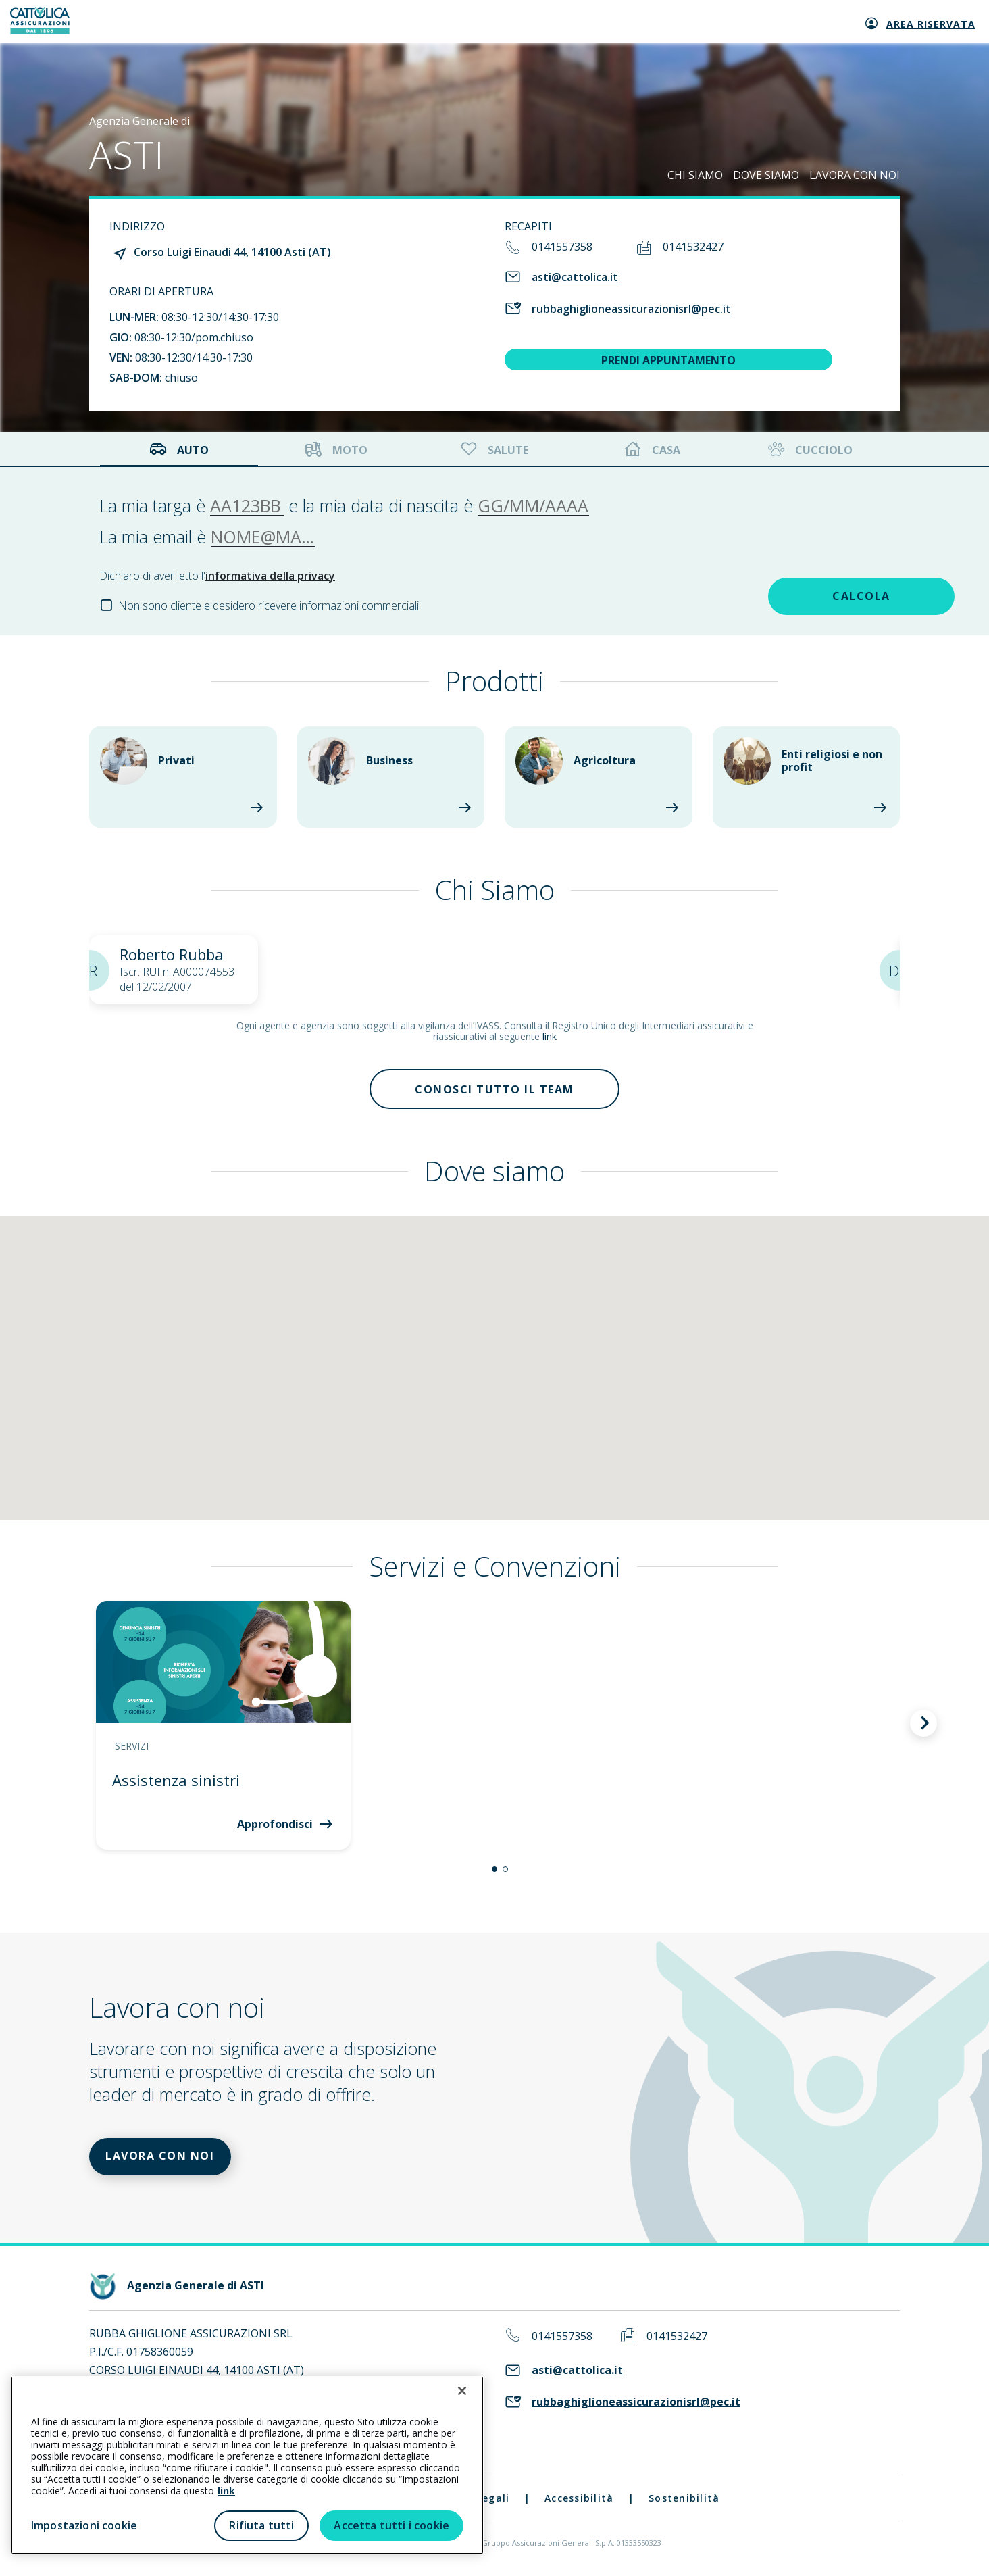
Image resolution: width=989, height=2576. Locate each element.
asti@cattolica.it (575, 277)
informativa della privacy (270, 575)
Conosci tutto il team (494, 1089)
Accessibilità (578, 2499)
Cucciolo (809, 449)
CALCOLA (794, 596)
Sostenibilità (684, 2499)
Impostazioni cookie (84, 2525)
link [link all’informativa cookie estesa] (226, 2490)
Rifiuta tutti (261, 2525)
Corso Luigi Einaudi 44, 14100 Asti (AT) (232, 252)
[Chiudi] (462, 2391)
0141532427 (693, 246)
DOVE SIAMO (766, 175)
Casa (652, 450)
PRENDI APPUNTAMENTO (668, 360)
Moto (336, 450)
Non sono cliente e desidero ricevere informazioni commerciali (268, 605)
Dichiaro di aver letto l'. (218, 576)
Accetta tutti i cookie (391, 2525)
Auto (179, 450)
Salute (493, 449)
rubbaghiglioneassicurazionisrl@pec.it (631, 308)
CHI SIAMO (695, 175)
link (549, 1036)
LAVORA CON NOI (854, 175)
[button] (494, 1870)
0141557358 (562, 246)
